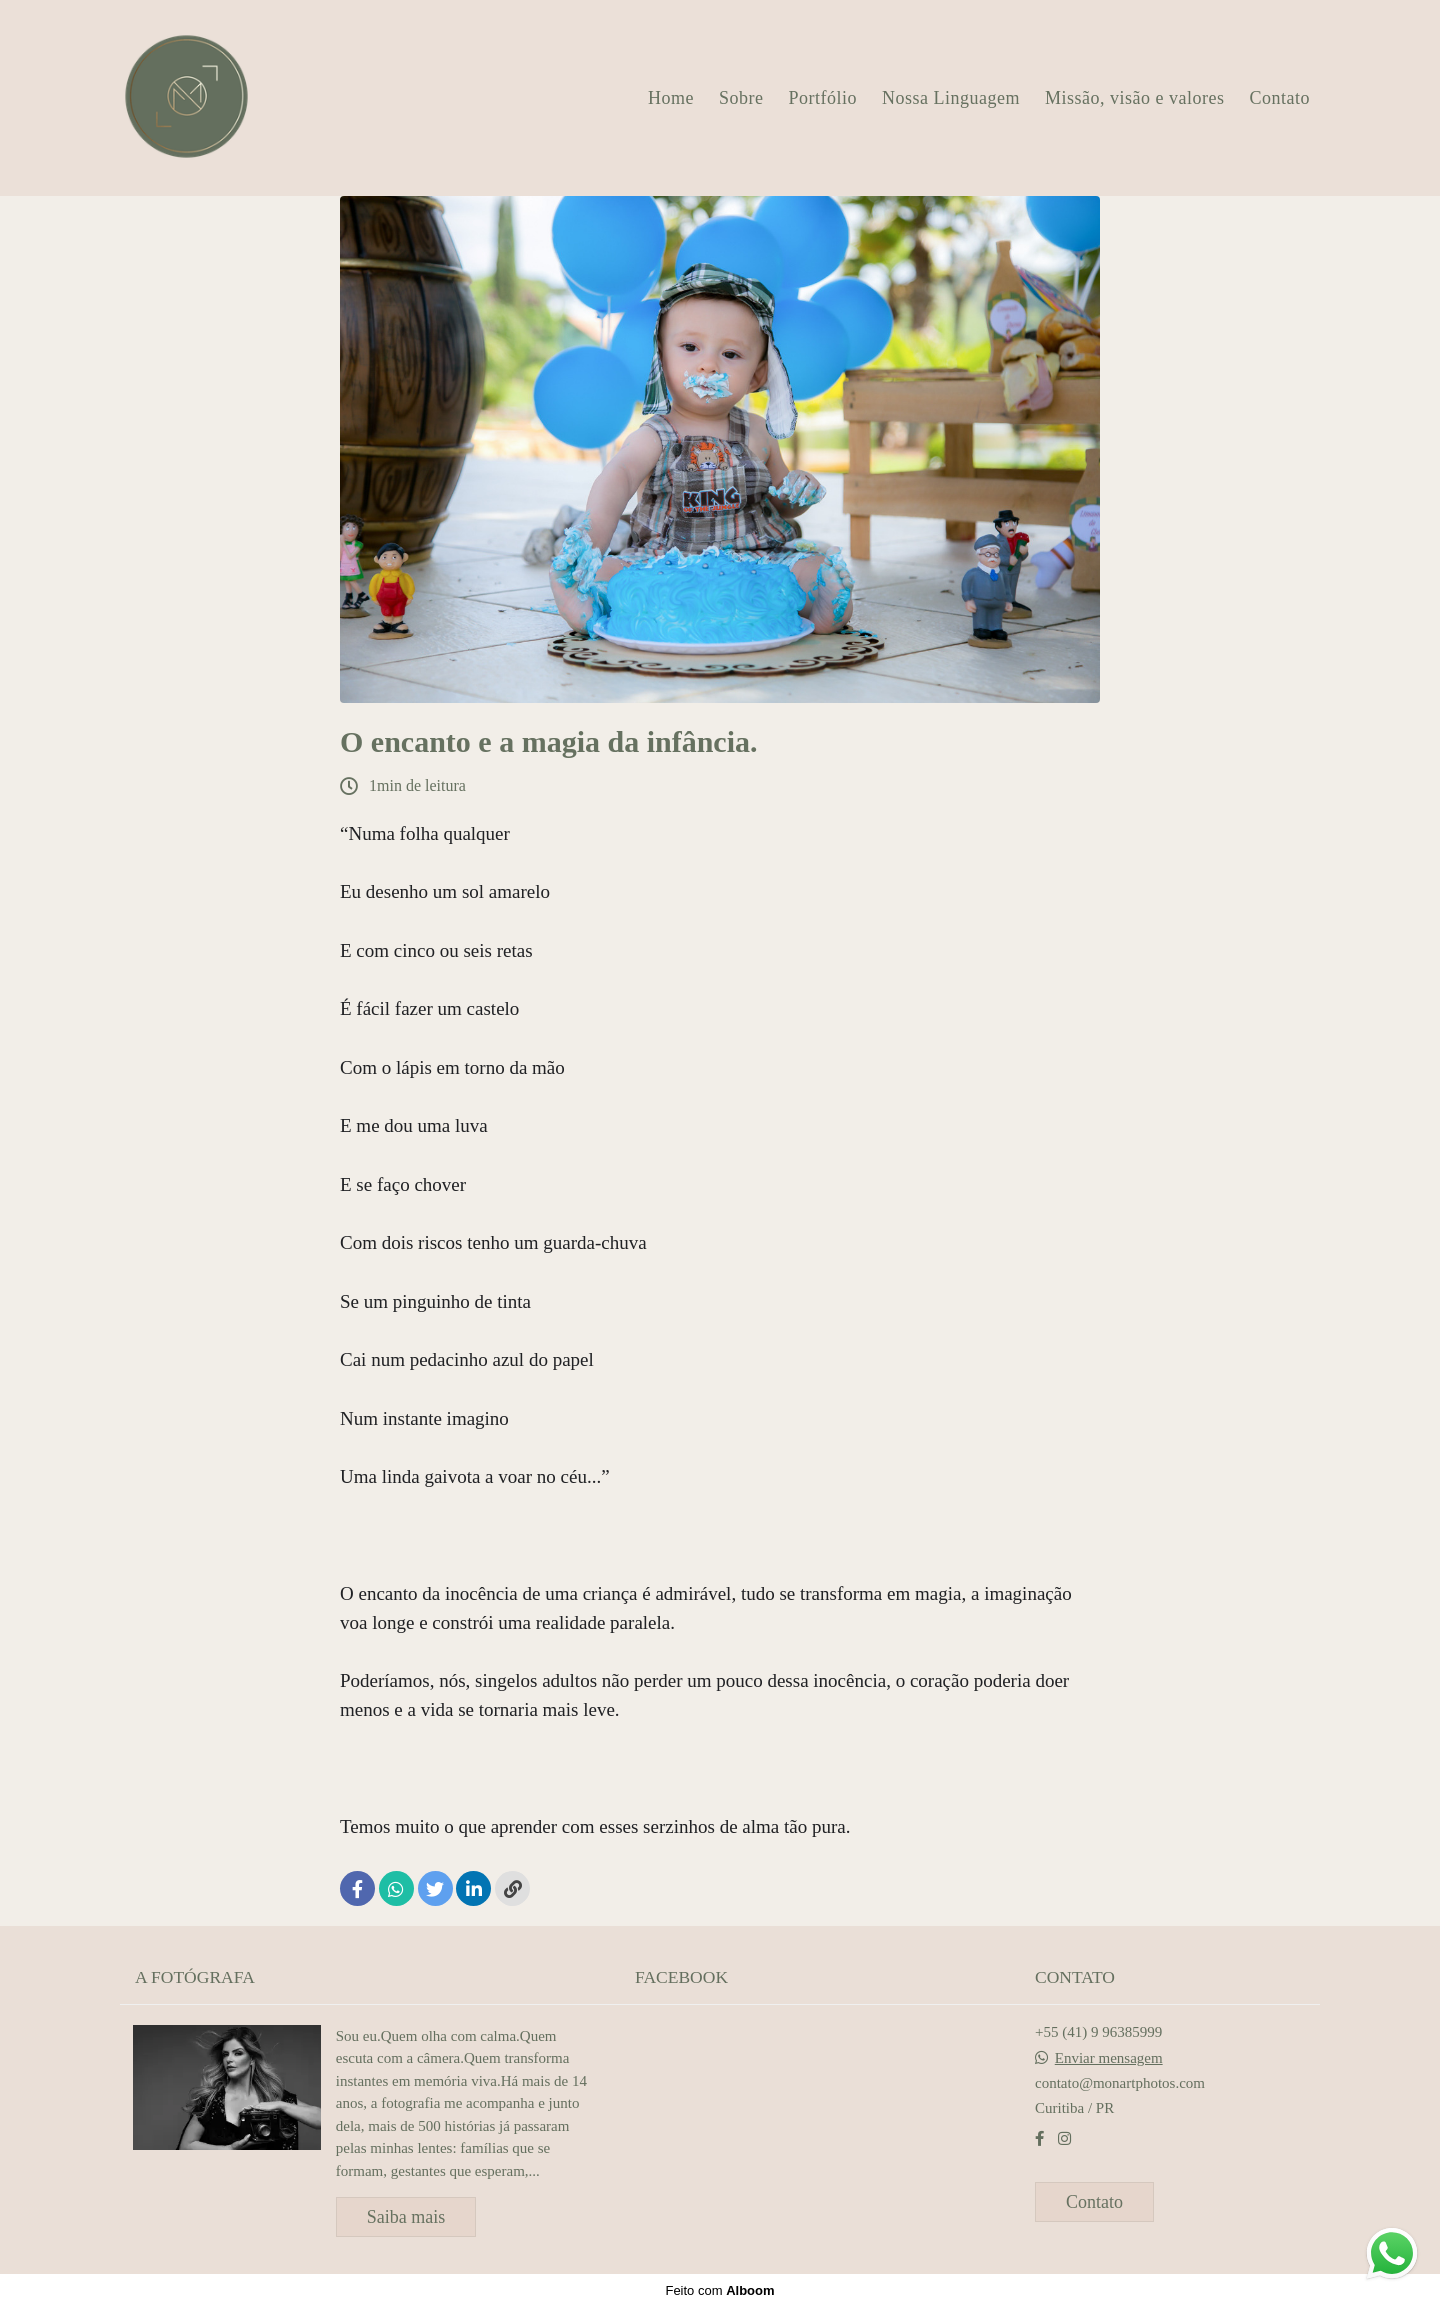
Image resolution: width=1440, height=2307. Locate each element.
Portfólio (823, 98)
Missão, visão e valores (1134, 98)
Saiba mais (406, 2217)
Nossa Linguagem (951, 98)
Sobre (741, 98)
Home (671, 98)
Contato (1280, 98)
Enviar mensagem (1109, 2058)
